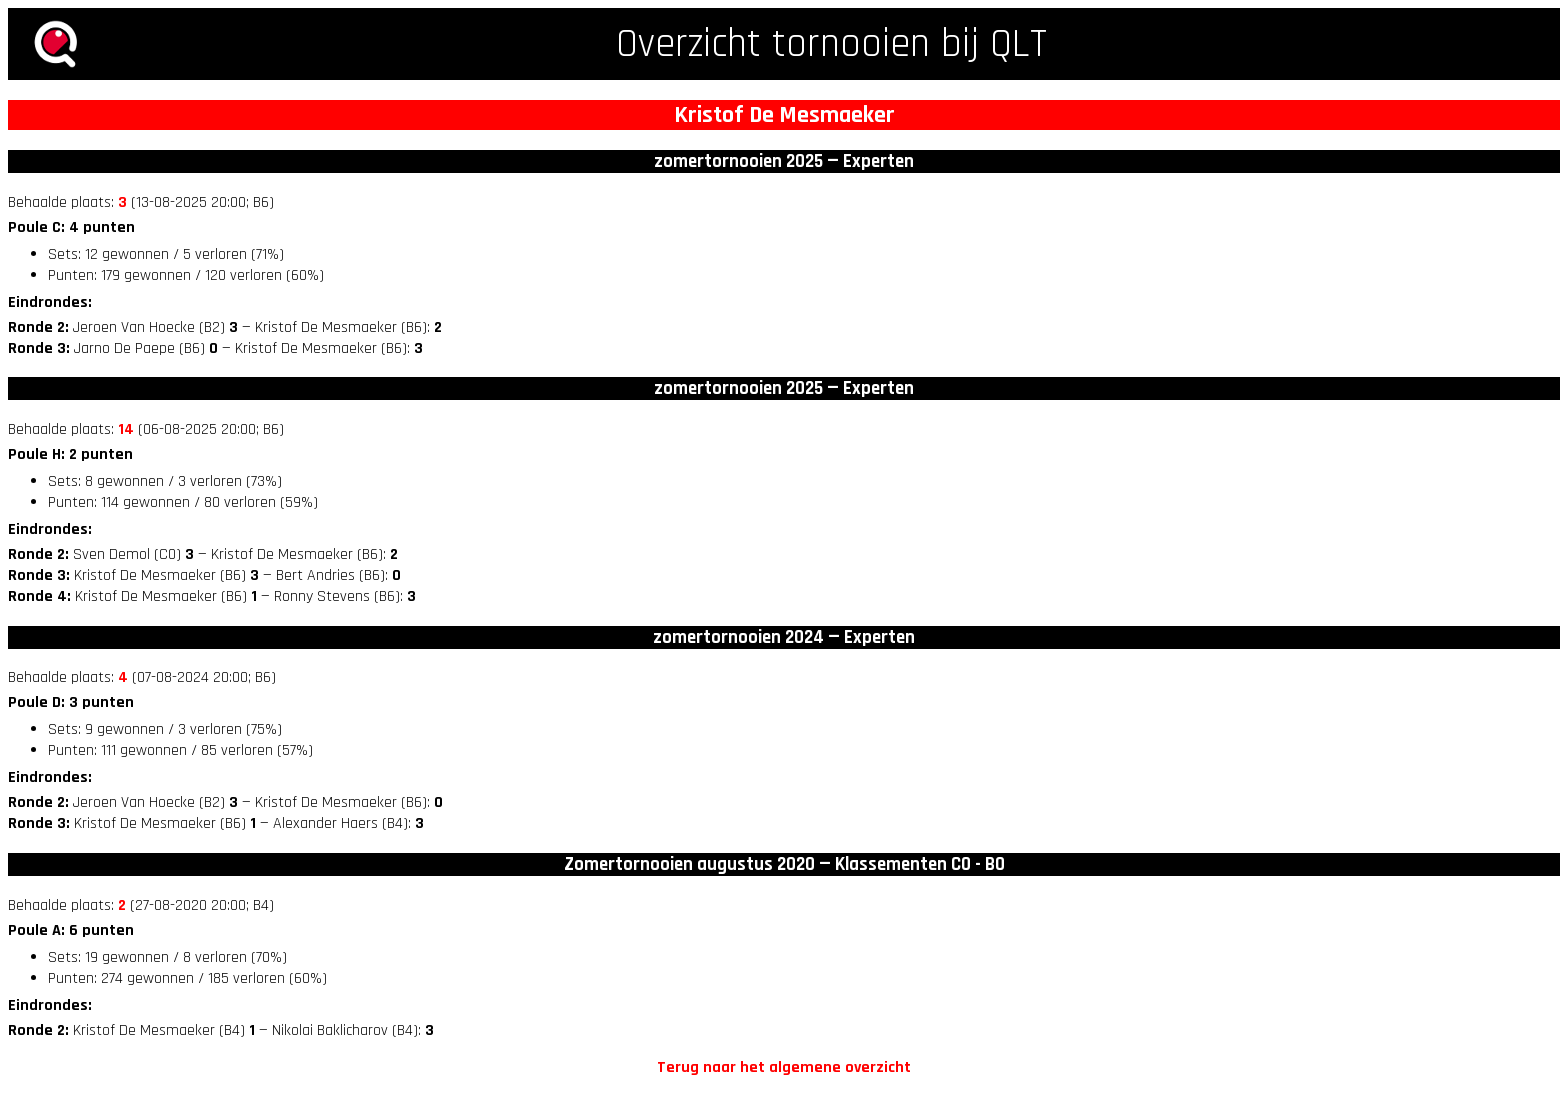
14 (126, 429)
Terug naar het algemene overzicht (784, 1067)
